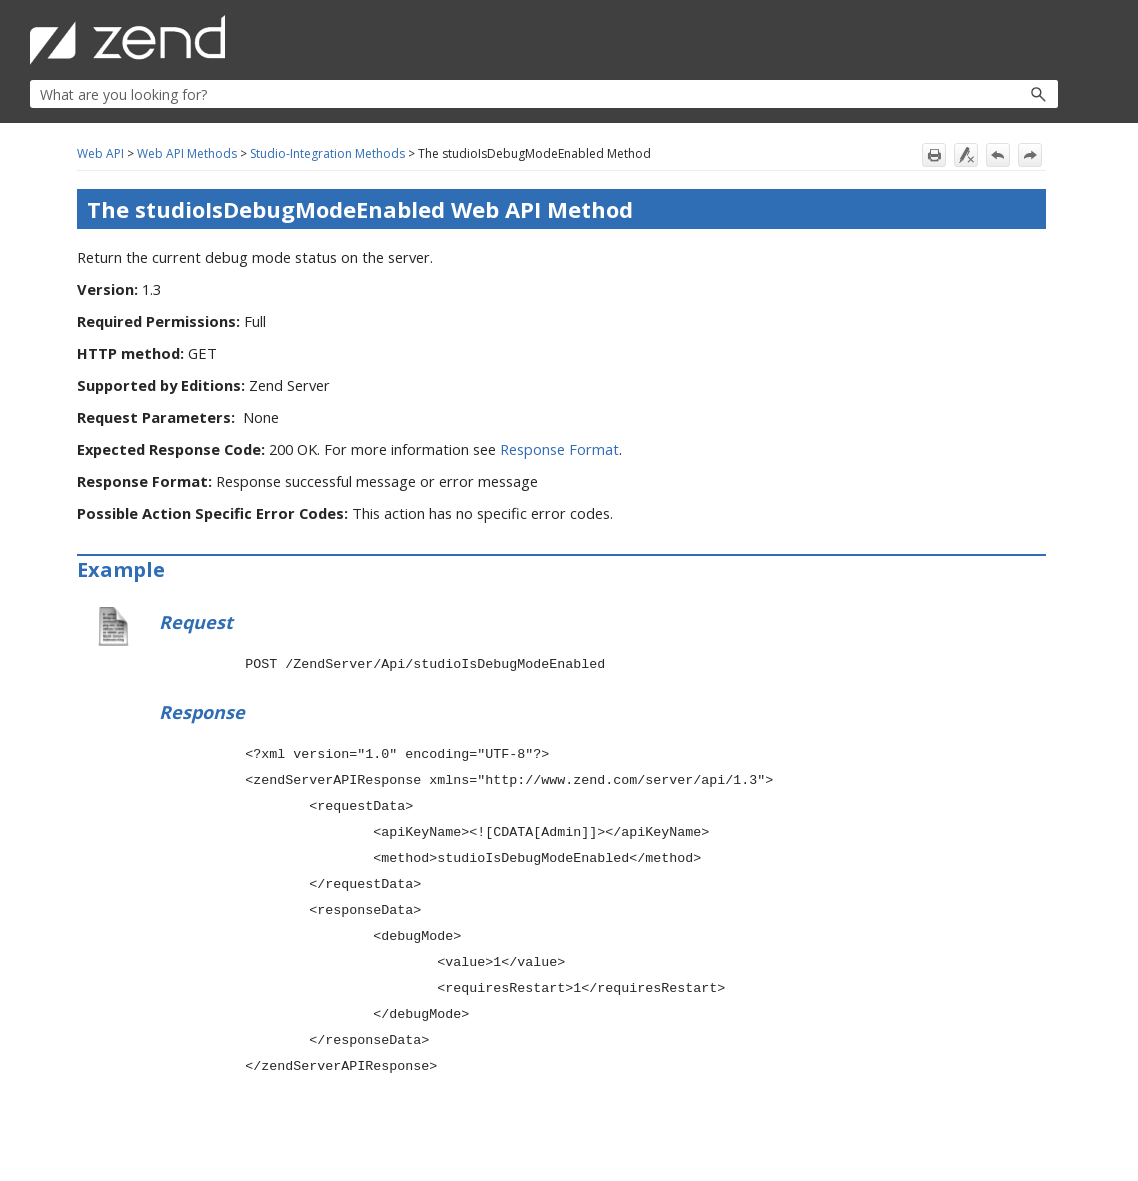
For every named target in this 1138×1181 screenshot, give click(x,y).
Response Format (559, 449)
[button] (995, 94)
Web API (100, 153)
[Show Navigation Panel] (1047, 40)
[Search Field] (544, 94)
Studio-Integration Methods (327, 153)
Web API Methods (187, 153)
